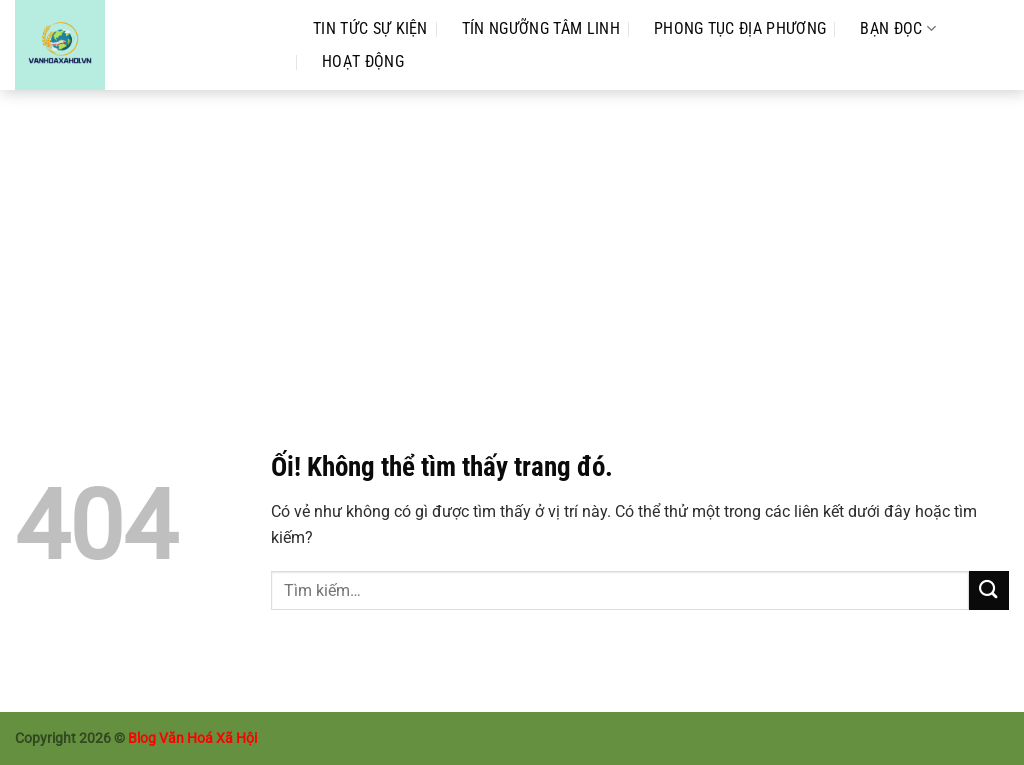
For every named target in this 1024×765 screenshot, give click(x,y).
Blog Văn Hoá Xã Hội (192, 738)
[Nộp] (989, 590)
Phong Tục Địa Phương (740, 28)
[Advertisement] (512, 240)
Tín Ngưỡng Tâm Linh (541, 28)
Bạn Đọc (898, 28)
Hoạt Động (363, 61)
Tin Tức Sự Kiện (370, 28)
